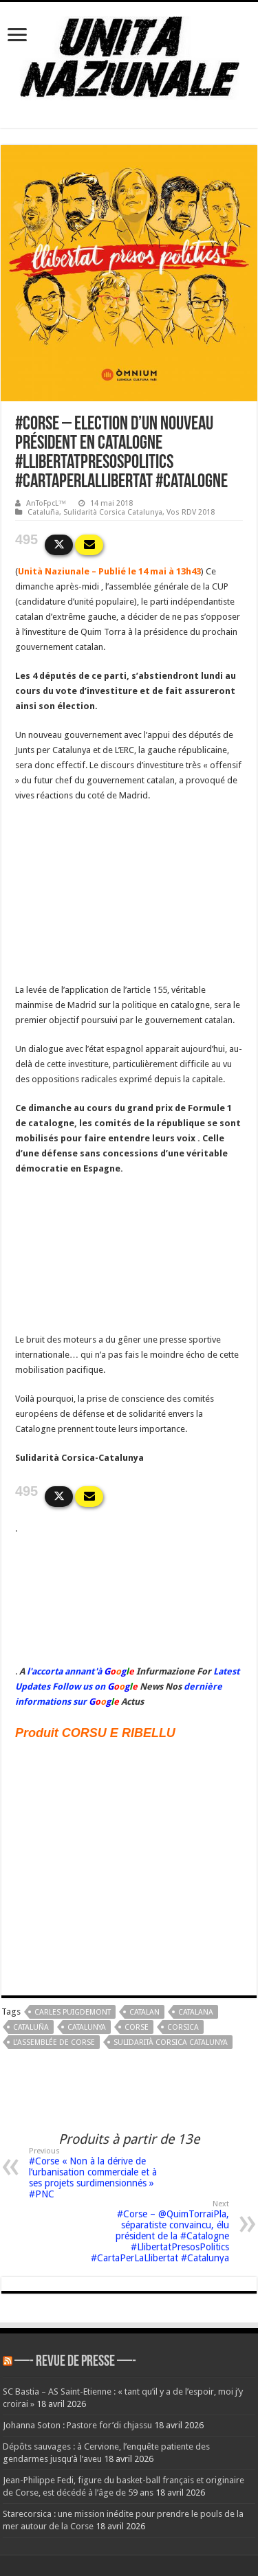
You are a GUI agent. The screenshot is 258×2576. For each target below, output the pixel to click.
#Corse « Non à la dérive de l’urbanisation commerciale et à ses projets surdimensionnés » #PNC (99, 2173)
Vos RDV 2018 (190, 512)
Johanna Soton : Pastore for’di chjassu (77, 2425)
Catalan (144, 2012)
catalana (195, 2012)
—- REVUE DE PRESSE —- (75, 2362)
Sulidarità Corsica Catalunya (112, 512)
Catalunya (86, 2027)
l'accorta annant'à (64, 1671)
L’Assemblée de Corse (54, 2042)
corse (137, 2027)
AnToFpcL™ (46, 503)
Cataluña (43, 512)
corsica (183, 2027)
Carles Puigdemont (72, 2012)
